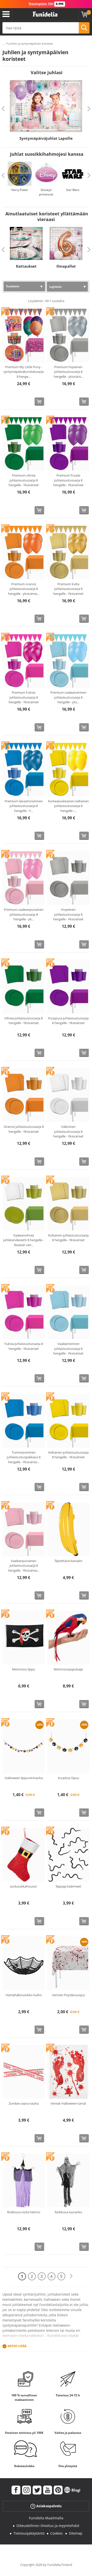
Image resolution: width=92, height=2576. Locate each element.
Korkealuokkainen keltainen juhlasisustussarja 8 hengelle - (68, 806)
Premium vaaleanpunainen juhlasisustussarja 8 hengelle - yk (23, 914)
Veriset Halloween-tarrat (68, 2103)
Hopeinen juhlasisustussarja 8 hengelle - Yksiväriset (68, 914)
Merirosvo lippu (23, 1669)
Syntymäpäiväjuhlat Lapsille (46, 138)
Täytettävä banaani (68, 1561)
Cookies (56, 2533)
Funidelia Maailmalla (46, 2518)
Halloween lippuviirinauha (24, 1778)
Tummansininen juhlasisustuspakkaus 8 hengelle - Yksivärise (23, 1457)
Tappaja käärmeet (68, 1886)
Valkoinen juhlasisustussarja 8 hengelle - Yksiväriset (68, 1131)
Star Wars (72, 190)
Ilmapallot (66, 266)
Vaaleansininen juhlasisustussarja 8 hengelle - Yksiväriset (68, 1348)
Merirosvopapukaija (68, 1669)
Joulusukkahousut (23, 1886)
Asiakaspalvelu (46, 2506)
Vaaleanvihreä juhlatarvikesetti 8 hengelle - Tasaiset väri (23, 1240)
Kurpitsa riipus (68, 1778)
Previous (3, 108)
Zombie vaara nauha (24, 2103)
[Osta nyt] (39, 401)
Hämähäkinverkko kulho (24, 1995)
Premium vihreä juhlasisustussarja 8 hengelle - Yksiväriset (24, 480)
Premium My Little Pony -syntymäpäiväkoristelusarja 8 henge (23, 372)
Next (88, 108)
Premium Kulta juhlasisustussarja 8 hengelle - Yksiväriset (68, 589)
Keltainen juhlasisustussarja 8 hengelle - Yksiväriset (68, 1455)
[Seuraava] (71, 2276)
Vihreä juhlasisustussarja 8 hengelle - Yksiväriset (23, 1020)
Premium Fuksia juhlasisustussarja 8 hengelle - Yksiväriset (24, 697)
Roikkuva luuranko (68, 2212)
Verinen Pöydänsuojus (68, 1995)
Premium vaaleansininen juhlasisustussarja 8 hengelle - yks (68, 697)
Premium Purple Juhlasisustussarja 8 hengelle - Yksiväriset (68, 480)
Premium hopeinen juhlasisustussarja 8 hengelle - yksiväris (68, 372)
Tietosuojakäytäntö (28, 2533)
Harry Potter (19, 190)
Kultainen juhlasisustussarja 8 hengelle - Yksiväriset (68, 1237)
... (3, 44)
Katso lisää (17, 2346)
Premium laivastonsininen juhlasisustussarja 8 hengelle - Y (24, 806)
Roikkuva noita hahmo (23, 2212)
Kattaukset (26, 266)
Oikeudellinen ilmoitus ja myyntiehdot (47, 2525)
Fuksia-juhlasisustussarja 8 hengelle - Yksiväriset (23, 1346)
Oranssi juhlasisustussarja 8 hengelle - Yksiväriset (24, 1129)
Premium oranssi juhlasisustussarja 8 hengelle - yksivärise (23, 589)
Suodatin (12, 286)
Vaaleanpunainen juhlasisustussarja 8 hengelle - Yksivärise (23, 1566)
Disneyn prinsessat (46, 192)
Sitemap (75, 2533)
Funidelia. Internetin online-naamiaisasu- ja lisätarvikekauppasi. (45, 14)
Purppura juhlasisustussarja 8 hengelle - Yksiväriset (68, 1020)
